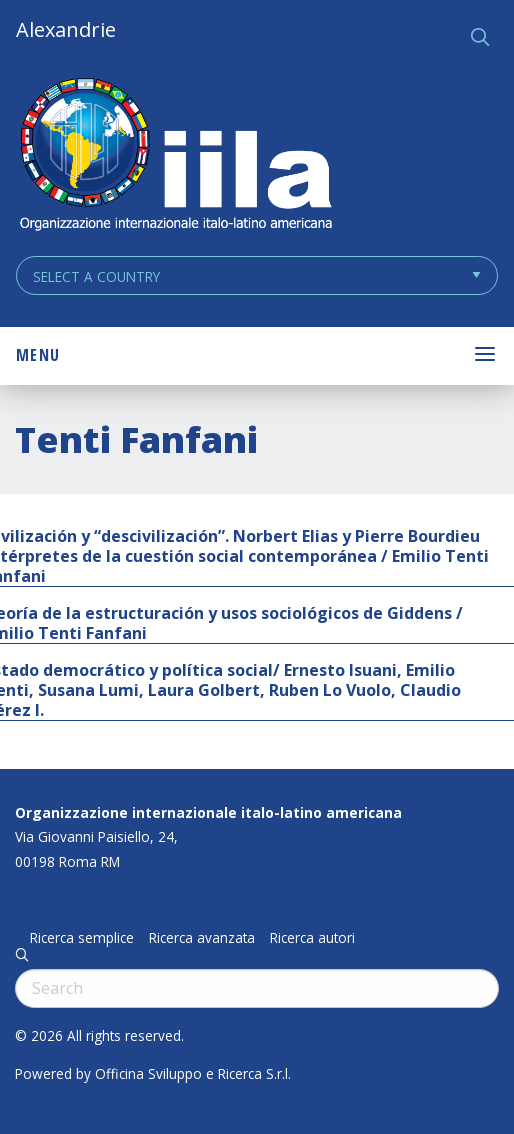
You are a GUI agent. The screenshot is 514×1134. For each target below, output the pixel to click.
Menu (38, 355)
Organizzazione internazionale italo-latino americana (208, 812)
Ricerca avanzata (202, 938)
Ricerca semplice (82, 938)
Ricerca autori (312, 938)
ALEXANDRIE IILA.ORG (175, 156)
